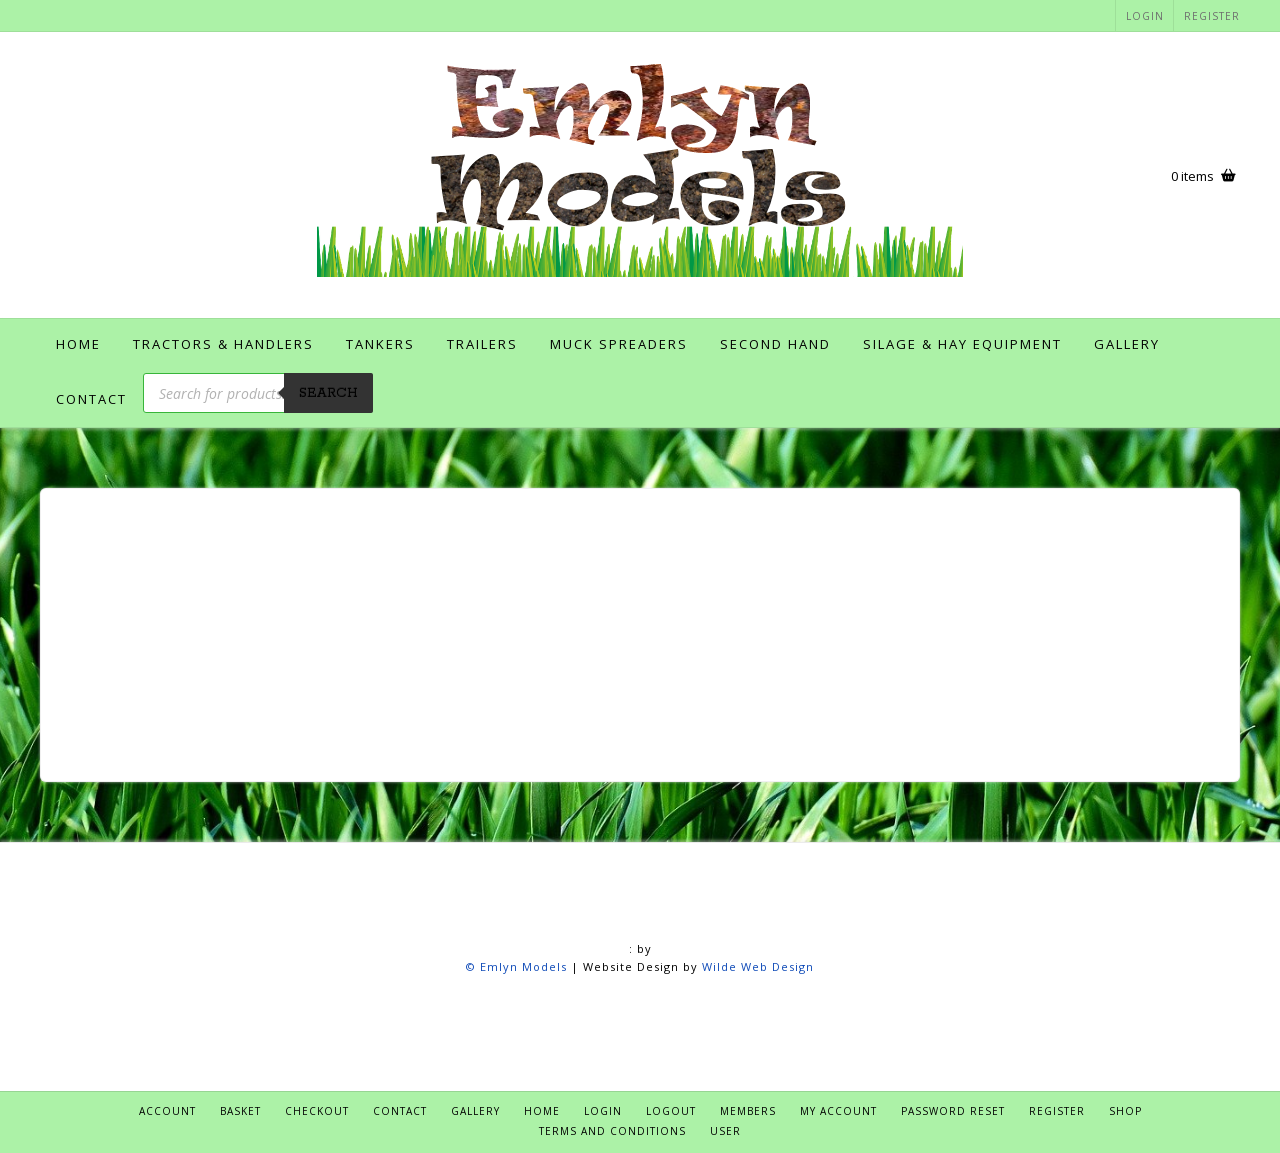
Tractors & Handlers (223, 344)
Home (78, 344)
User (725, 1131)
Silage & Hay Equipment (962, 344)
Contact (91, 399)
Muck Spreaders (619, 344)
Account (167, 1111)
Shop (1125, 1111)
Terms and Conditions (612, 1131)
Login (1145, 16)
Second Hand (775, 344)
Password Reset (953, 1111)
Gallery (1127, 344)
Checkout (317, 1111)
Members (748, 1111)
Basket (240, 1111)
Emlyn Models (523, 966)
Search (328, 393)
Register (1212, 16)
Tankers (380, 344)
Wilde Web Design (758, 966)
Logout (671, 1111)
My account (838, 1111)
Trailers (482, 344)
